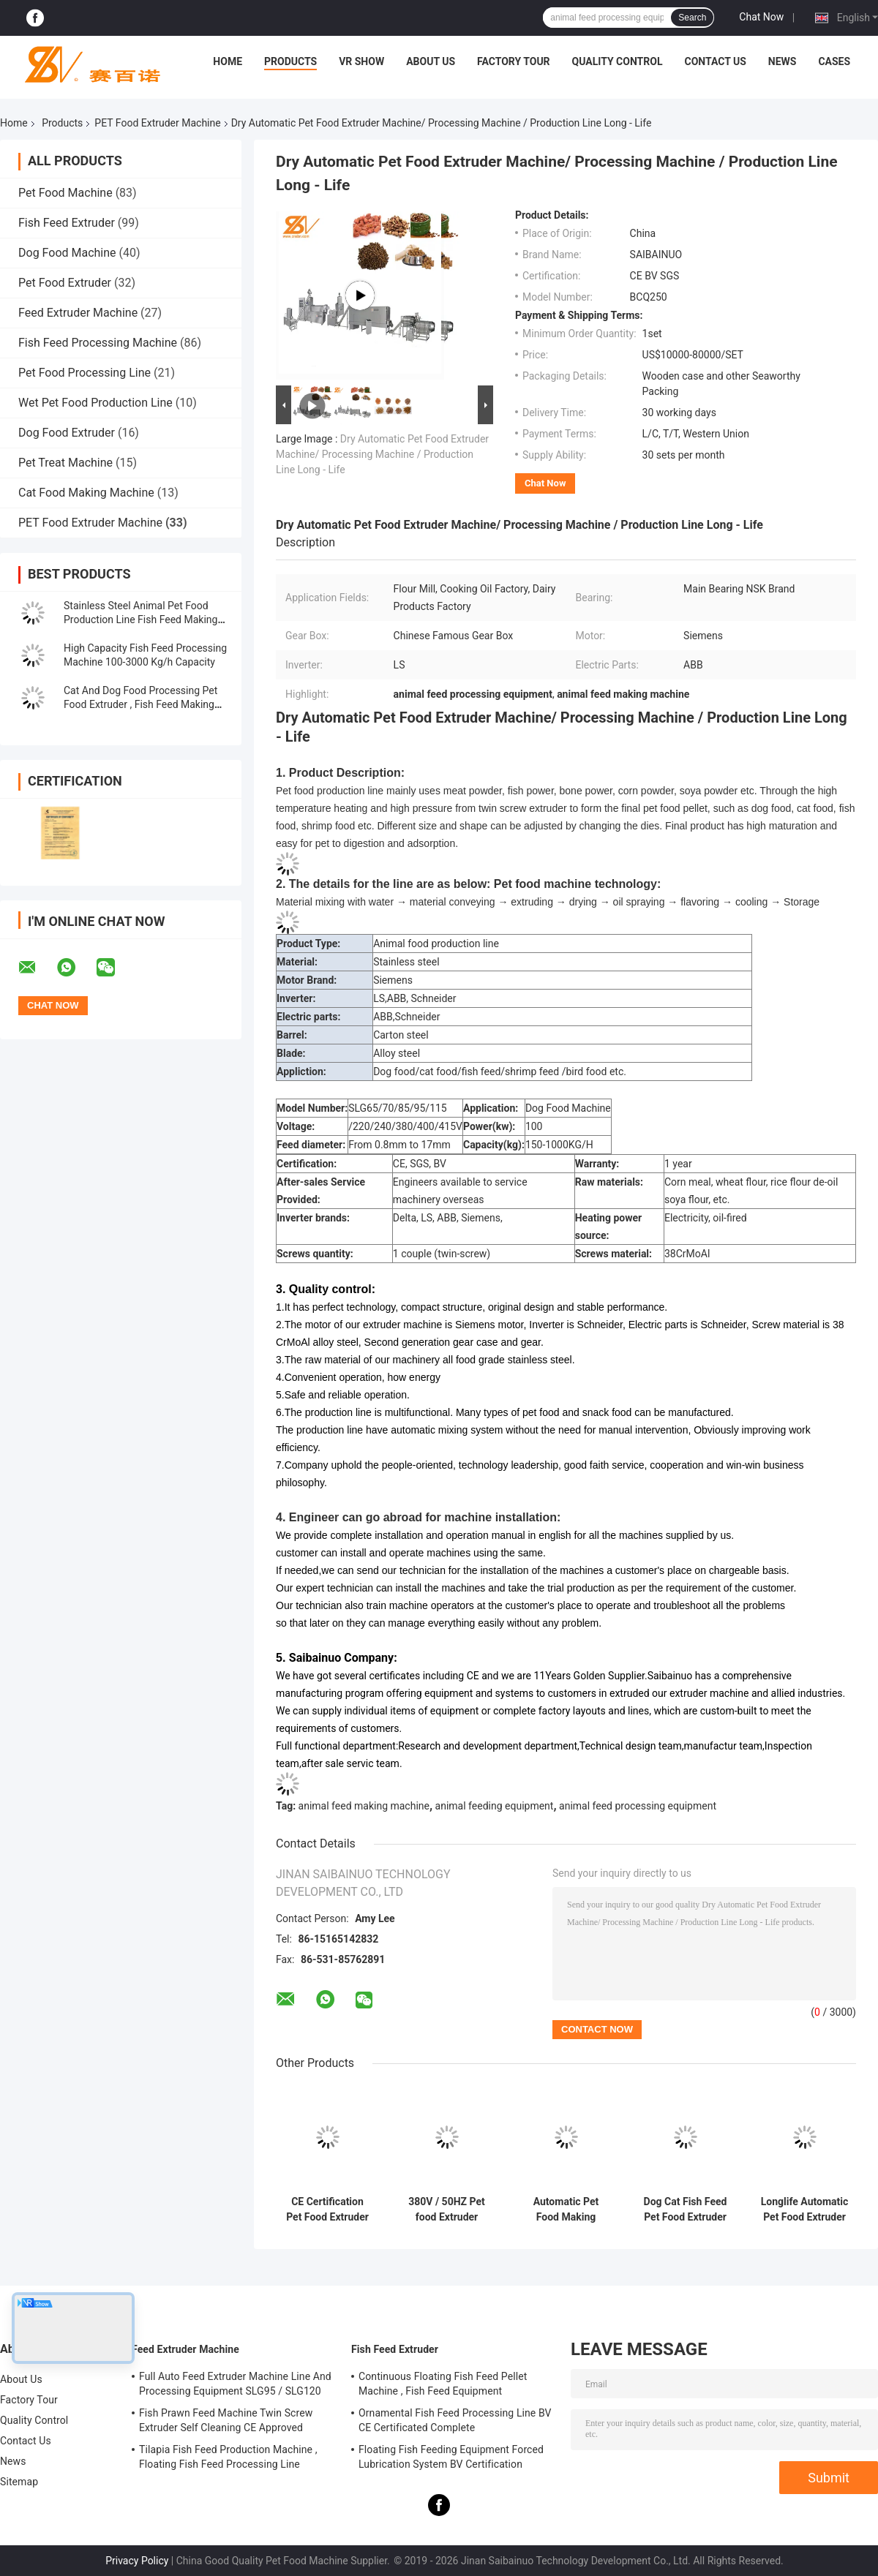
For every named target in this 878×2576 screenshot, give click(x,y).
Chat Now (761, 17)
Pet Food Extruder (64, 283)
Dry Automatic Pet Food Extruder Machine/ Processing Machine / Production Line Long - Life (382, 454)
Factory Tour (513, 61)
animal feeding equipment (494, 1806)
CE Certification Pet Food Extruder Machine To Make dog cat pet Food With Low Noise (327, 2209)
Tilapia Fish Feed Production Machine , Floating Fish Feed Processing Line (228, 2457)
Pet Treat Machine (65, 463)
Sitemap (19, 2482)
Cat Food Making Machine (86, 493)
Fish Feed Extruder (66, 223)
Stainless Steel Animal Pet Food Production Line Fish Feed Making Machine (140, 619)
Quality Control (617, 61)
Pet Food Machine (65, 193)
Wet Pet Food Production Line (95, 403)
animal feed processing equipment (637, 1806)
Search (692, 17)
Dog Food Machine (67, 253)
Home (227, 61)
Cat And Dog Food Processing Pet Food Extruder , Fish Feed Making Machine (140, 704)
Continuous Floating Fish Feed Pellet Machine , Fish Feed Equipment (443, 2383)
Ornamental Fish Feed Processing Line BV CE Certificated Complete (455, 2420)
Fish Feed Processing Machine (97, 343)
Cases (834, 61)
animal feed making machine (364, 1806)
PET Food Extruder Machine (157, 123)
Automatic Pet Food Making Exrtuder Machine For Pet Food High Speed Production (566, 2209)
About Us (430, 61)
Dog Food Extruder (66, 433)
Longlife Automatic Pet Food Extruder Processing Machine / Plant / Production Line (805, 2209)
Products (290, 61)
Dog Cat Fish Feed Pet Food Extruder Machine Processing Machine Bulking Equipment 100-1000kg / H (685, 2209)
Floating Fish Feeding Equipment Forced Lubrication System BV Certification (451, 2457)
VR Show (361, 61)
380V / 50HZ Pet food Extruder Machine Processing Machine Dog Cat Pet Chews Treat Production (447, 2209)
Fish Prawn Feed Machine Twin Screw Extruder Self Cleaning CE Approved (225, 2420)
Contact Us (715, 61)
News (782, 61)
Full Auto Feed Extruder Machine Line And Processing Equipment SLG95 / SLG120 (235, 2383)
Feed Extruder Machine (78, 313)
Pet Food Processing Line (84, 373)
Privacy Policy (136, 2560)
